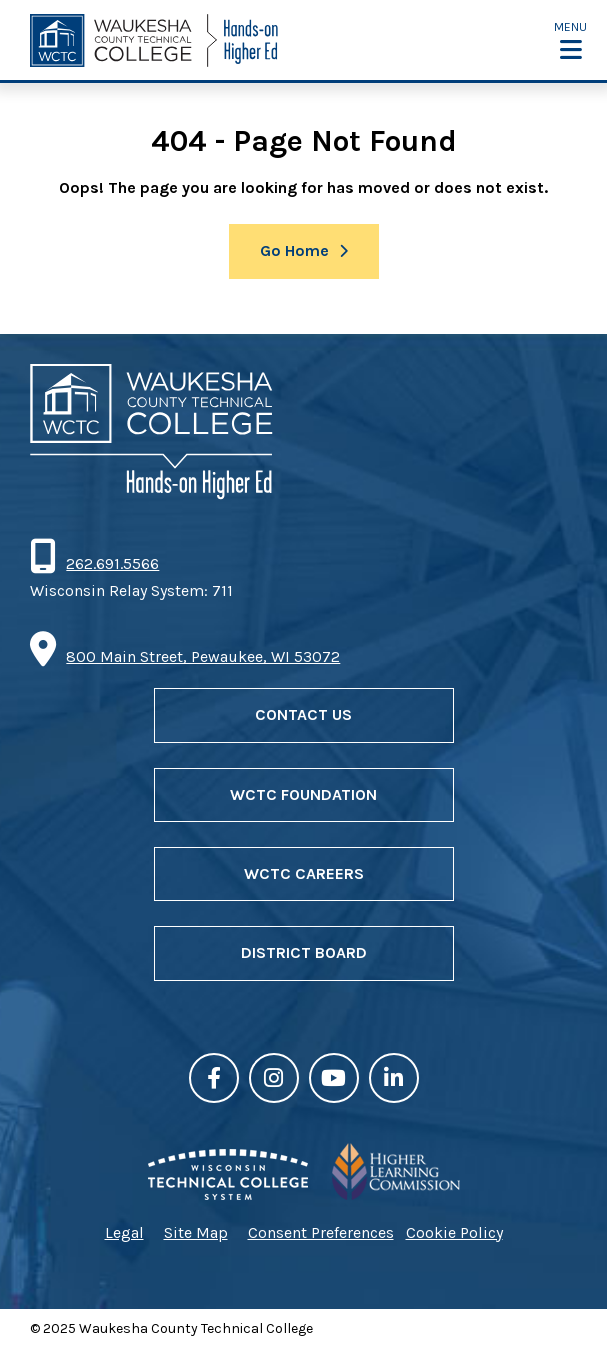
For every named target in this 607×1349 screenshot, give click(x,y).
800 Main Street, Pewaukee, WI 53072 (203, 656)
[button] (570, 40)
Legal (124, 1232)
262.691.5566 (112, 563)
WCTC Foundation (303, 794)
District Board (304, 952)
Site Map (196, 1232)
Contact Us (303, 714)
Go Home (294, 250)
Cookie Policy (454, 1232)
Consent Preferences (321, 1232)
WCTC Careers (304, 873)
